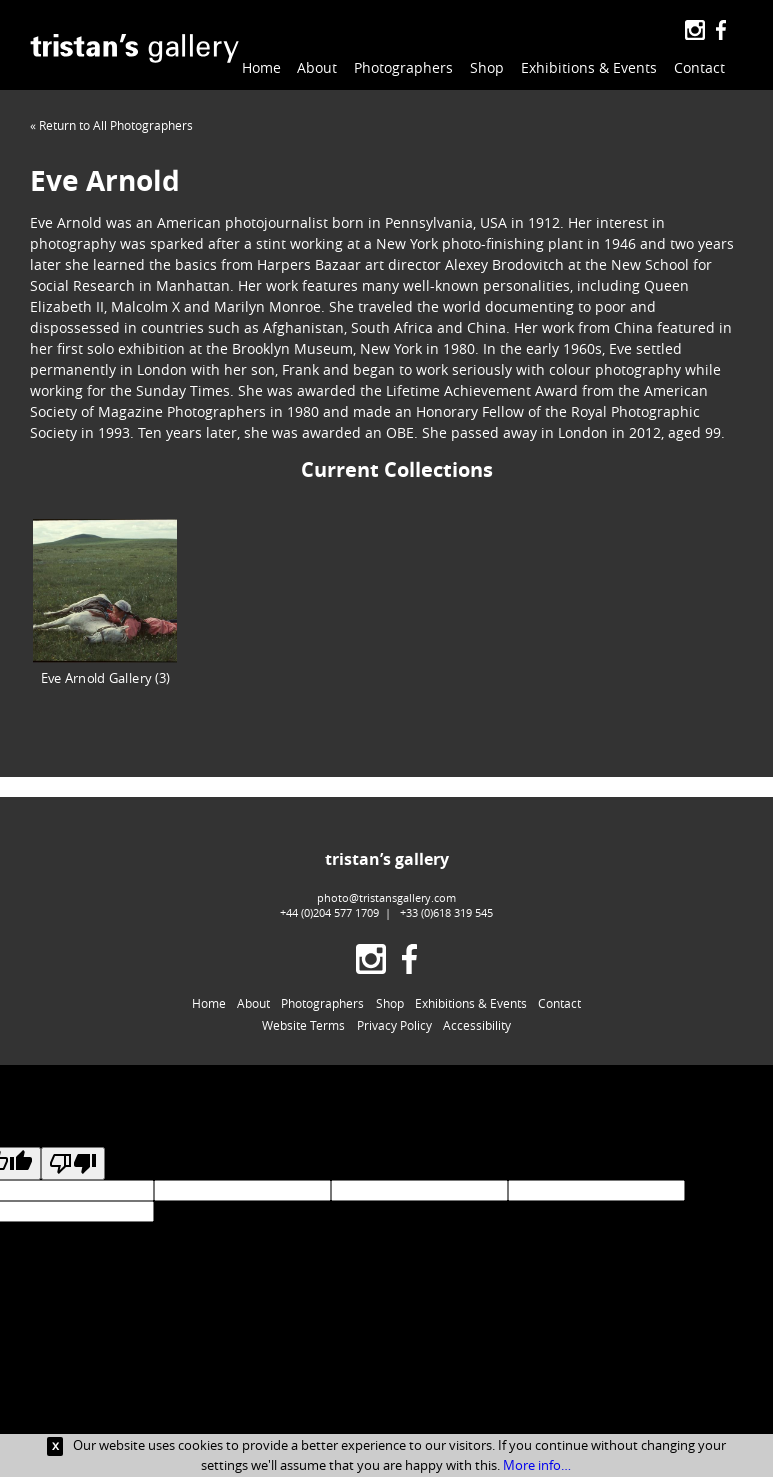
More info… (537, 1465)
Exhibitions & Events (589, 67)
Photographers (403, 67)
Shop (487, 67)
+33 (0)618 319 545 (446, 912)
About (317, 67)
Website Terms (303, 1025)
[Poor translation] (73, 1163)
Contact (699, 67)
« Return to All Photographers (111, 125)
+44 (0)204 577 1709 (329, 912)
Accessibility (477, 1025)
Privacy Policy (394, 1025)
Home (261, 67)
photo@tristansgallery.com (386, 897)
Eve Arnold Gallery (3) (105, 602)
